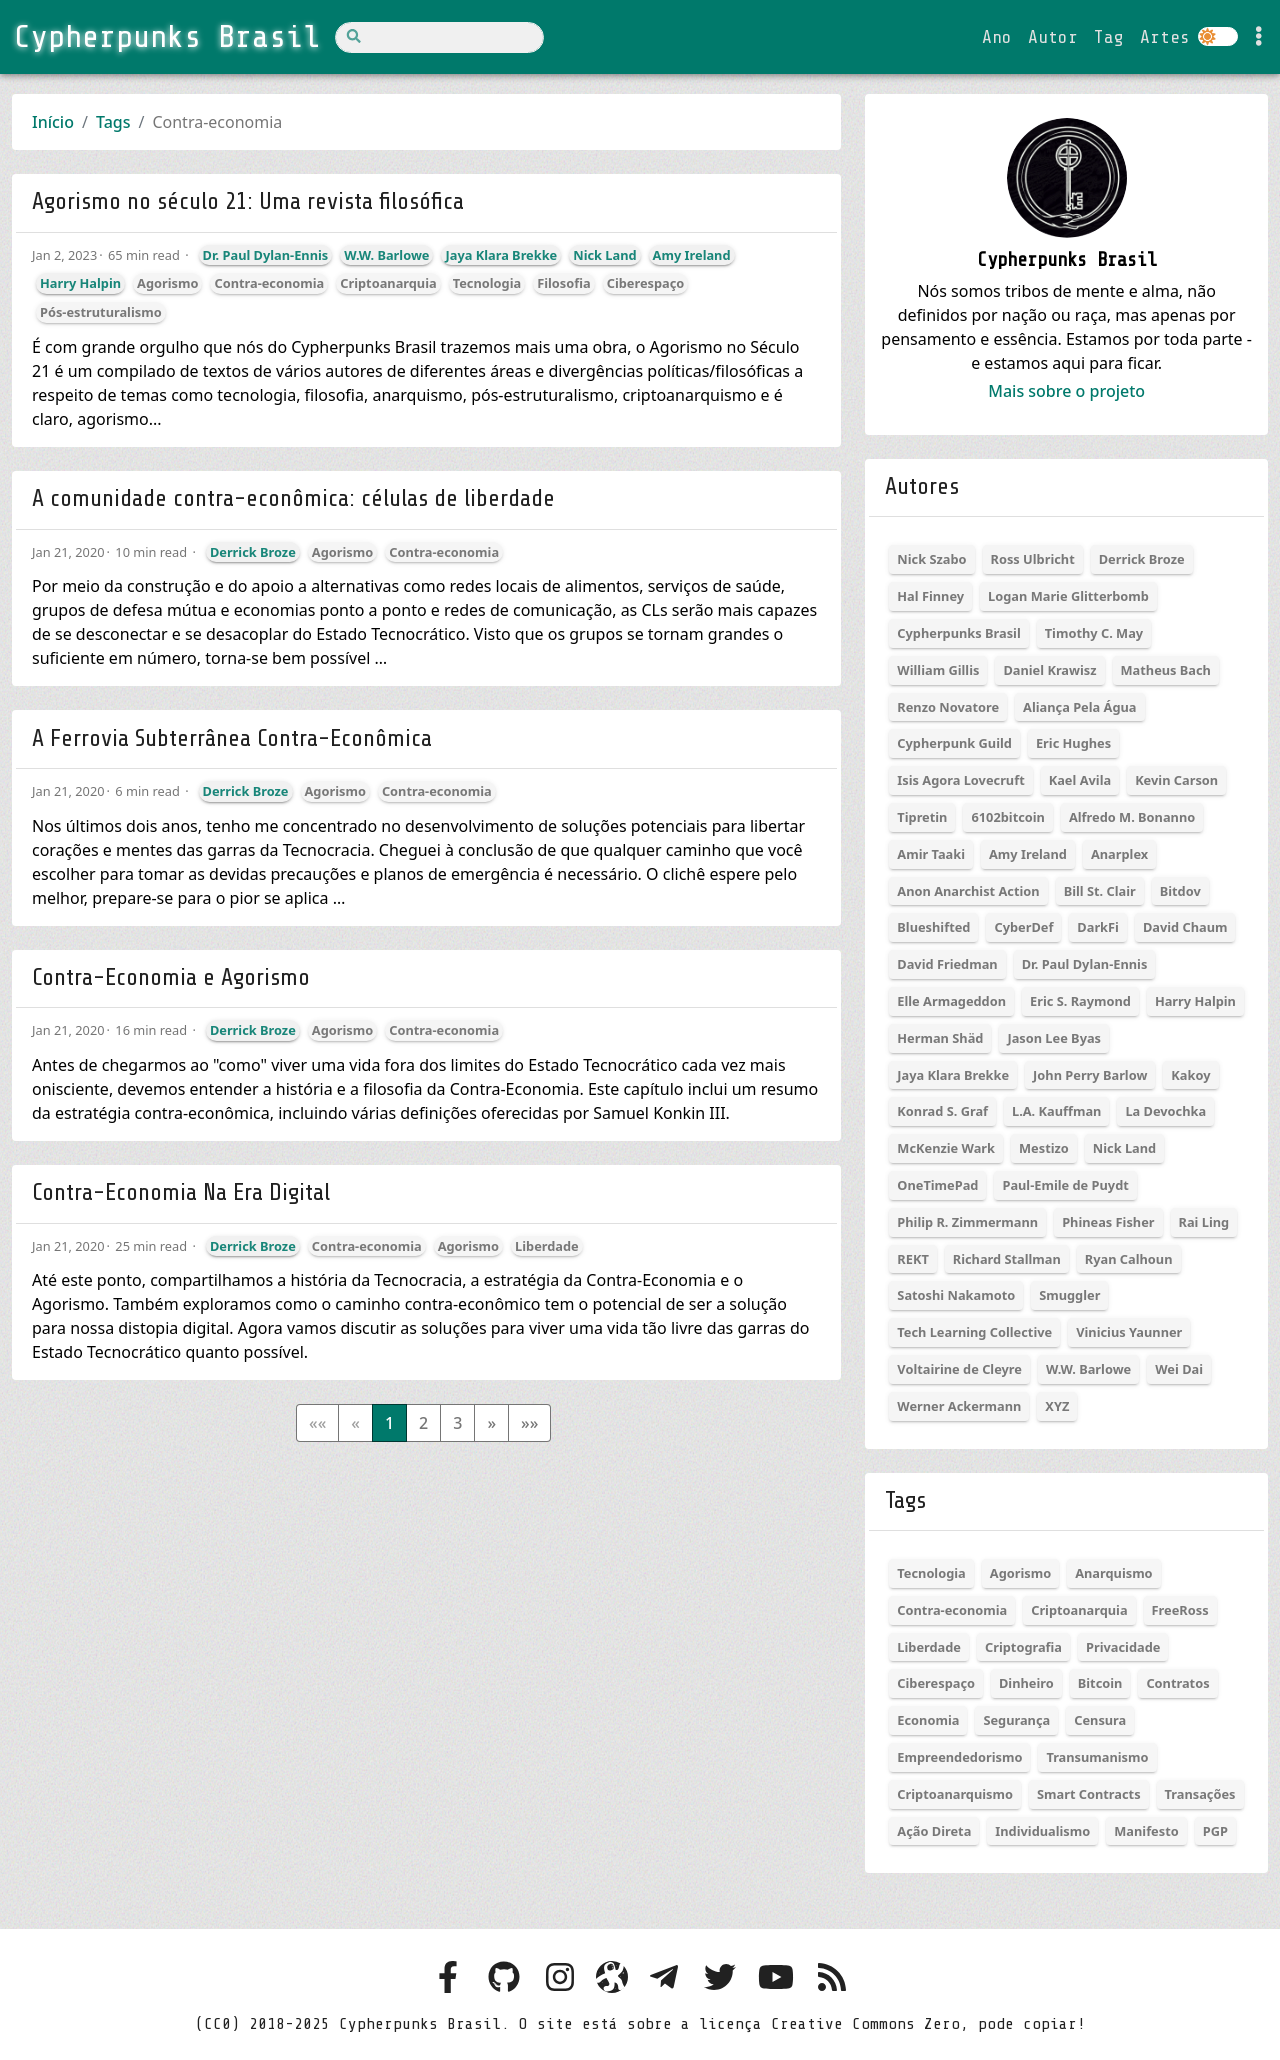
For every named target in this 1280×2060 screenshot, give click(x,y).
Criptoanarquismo (955, 1794)
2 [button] (423, 1423)
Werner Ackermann (959, 1406)
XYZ (1057, 1406)
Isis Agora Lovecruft (960, 780)
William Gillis (938, 670)
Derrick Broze (253, 552)
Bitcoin (1100, 1683)
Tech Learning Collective (974, 1332)
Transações (1200, 1794)
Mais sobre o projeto (1066, 391)
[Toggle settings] (1259, 37)
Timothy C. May (1094, 633)
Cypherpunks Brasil (958, 633)
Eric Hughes (1073, 743)
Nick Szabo (931, 559)
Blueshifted (933, 927)
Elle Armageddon (951, 1001)
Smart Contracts (1089, 1794)
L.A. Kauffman (1056, 1111)
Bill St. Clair (1100, 891)
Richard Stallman (1007, 1259)
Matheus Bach (1166, 670)
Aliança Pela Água (1079, 707)
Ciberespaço (646, 283)
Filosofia (564, 283)
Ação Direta (934, 1831)
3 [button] (457, 1423)
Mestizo (1044, 1148)
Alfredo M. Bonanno (1132, 817)
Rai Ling (1204, 1222)
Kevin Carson (1176, 780)
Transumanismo (1097, 1757)
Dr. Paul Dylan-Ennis (266, 255)
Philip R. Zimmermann (967, 1222)
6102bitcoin (1008, 817)
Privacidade (1123, 1647)
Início (53, 122)
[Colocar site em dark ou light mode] (1218, 36)
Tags (113, 122)
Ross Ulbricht (1033, 559)
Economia (928, 1720)
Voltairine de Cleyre (959, 1369)
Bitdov (1180, 891)
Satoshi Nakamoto (956, 1295)
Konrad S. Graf (942, 1111)
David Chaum (1185, 927)
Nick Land (604, 255)
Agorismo (167, 283)
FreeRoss (1180, 1610)
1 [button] (389, 1423)
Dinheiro (1026, 1683)
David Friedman (947, 964)
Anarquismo (1113, 1573)
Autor (1053, 37)
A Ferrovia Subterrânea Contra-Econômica (232, 738)
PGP (1215, 1831)
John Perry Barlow (1090, 1075)
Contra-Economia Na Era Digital (181, 1192)
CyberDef (1023, 927)
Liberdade (547, 1246)
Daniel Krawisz (1049, 670)
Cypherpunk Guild (954, 743)
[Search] (439, 37)
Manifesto (1146, 1831)
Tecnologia (487, 283)
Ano (997, 37)
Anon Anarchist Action (968, 891)
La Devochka (1165, 1111)
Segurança (1016, 1720)
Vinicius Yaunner (1129, 1332)
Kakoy (1190, 1075)
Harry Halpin (80, 283)
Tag (1109, 37)
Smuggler (1069, 1295)
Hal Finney (930, 596)
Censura (1100, 1720)
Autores (922, 486)
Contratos (1177, 1683)
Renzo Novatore (948, 707)
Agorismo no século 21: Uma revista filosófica (248, 201)
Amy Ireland (692, 255)
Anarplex (1119, 854)
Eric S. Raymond (1080, 1001)
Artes (1165, 37)
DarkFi (1098, 927)
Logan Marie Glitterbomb (1068, 596)
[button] (491, 1423)
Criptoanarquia (388, 283)
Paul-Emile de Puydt (1065, 1185)
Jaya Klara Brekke (501, 255)
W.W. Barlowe (386, 255)
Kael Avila (1080, 780)
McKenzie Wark (946, 1148)
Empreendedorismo (959, 1757)
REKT (912, 1259)
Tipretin (922, 817)
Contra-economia (269, 283)
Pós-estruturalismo (101, 312)
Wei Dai (1179, 1369)
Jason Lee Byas (1054, 1038)
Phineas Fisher (1108, 1222)
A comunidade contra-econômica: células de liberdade (293, 498)
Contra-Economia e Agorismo (171, 977)
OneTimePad (937, 1185)
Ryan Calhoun (1129, 1259)
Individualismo (1042, 1831)
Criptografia (1023, 1647)
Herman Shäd (940, 1038)
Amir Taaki (931, 854)
